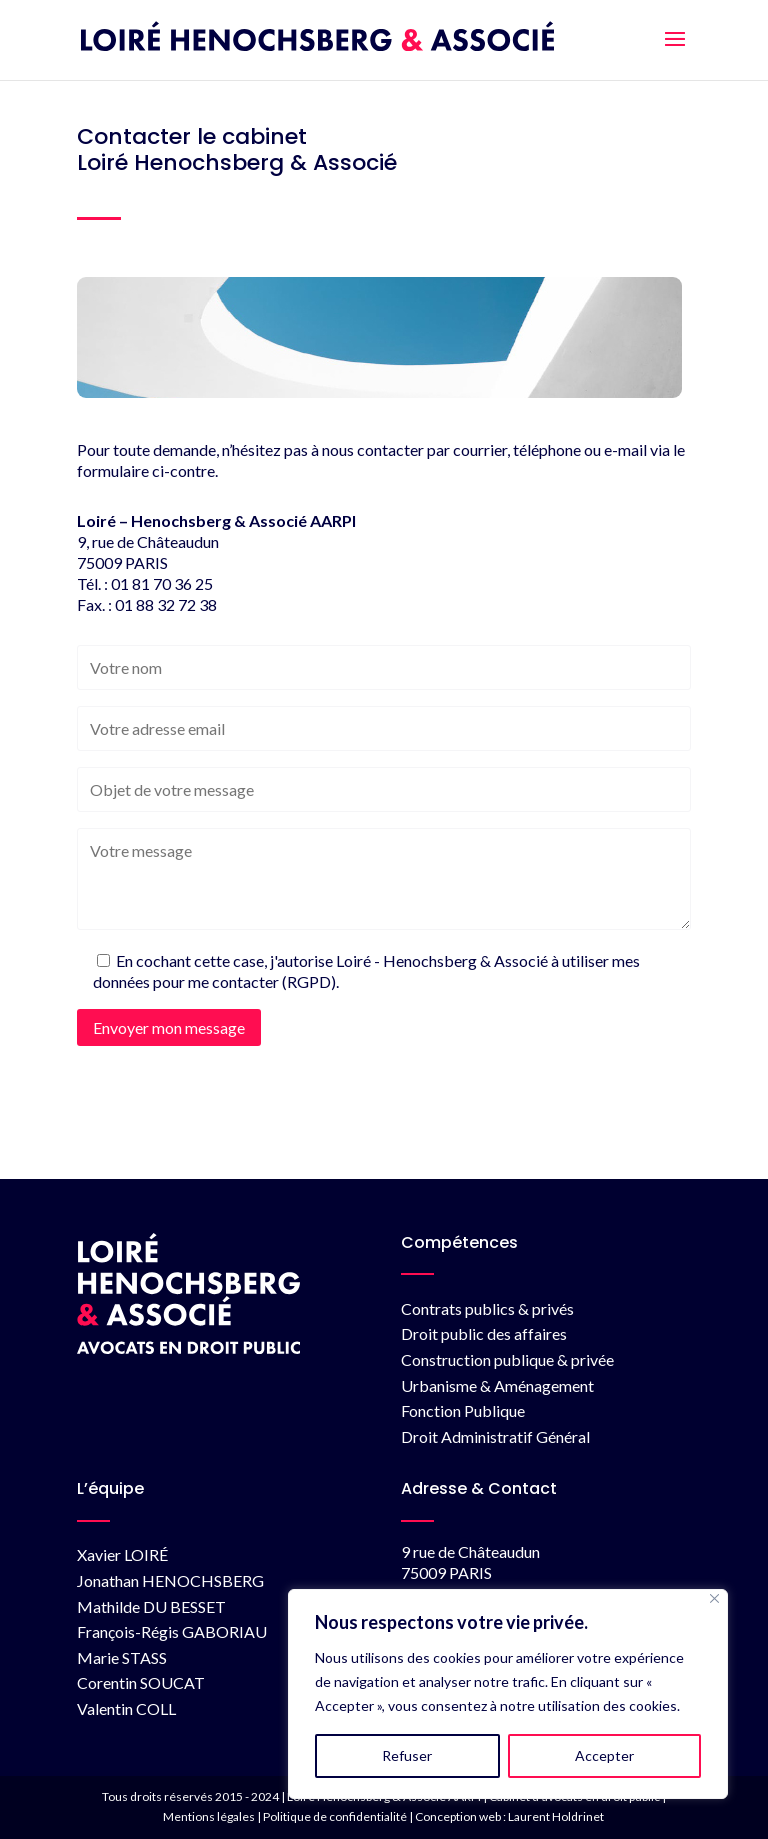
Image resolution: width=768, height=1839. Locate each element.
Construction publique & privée (507, 1359)
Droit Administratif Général (495, 1436)
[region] (508, 1694)
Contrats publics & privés (487, 1308)
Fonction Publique (463, 1410)
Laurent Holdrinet (556, 1816)
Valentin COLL (126, 1708)
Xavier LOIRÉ (122, 1554)
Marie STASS (122, 1657)
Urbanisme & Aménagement (497, 1385)
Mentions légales (209, 1816)
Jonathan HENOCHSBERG (170, 1580)
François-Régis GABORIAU (172, 1631)
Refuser (407, 1755)
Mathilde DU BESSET (151, 1606)
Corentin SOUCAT (141, 1682)
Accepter (604, 1755)
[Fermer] (714, 1598)
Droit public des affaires (484, 1333)
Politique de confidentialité (335, 1816)
